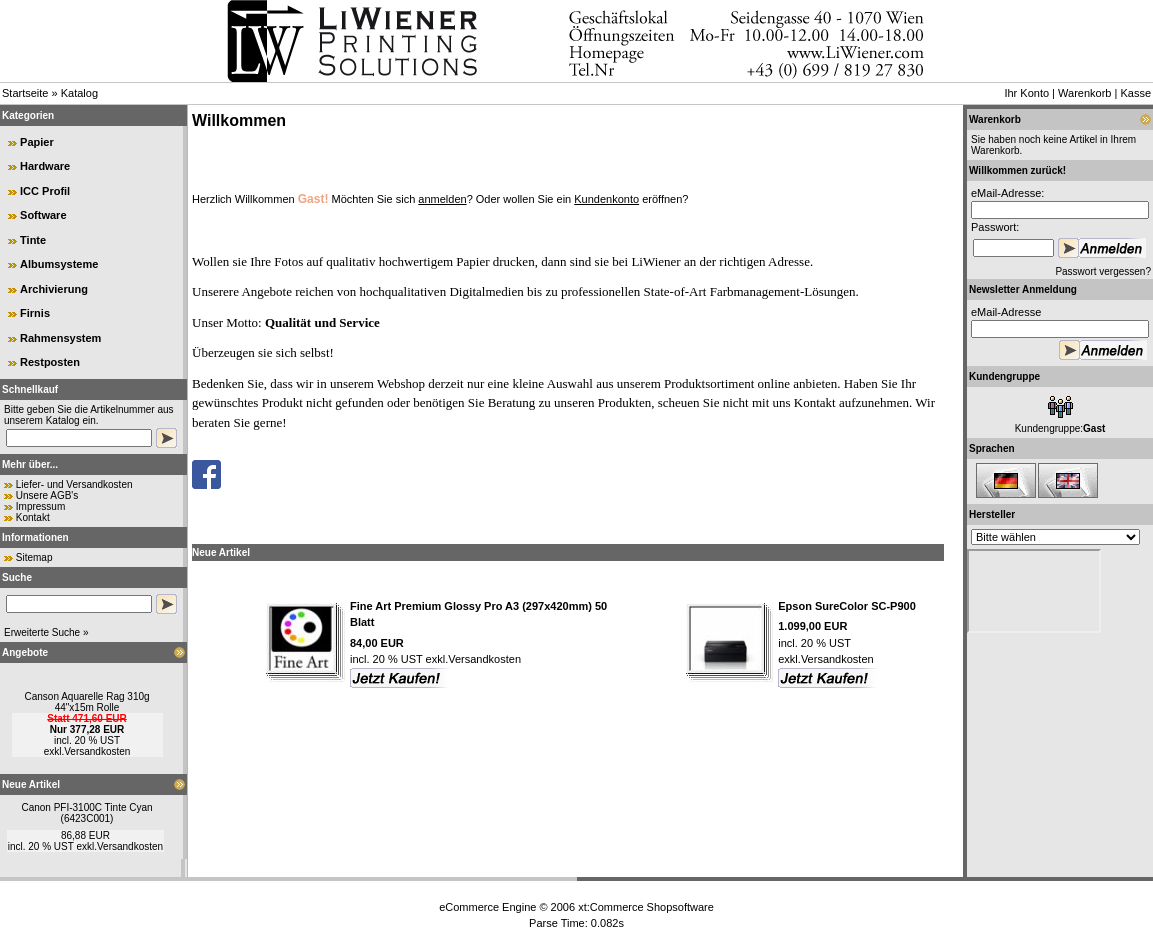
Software (43, 215)
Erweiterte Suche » (46, 632)
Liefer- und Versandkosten (74, 484)
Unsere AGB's (47, 495)
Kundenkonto (606, 199)
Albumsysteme (59, 264)
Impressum (40, 506)
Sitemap (34, 557)
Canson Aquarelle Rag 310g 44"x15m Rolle (86, 702)
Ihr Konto (1026, 93)
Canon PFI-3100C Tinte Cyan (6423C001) (86, 813)
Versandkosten (97, 751)
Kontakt (33, 517)
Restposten (50, 362)
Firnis (35, 313)
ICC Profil (45, 191)
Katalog (79, 93)
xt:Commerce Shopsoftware (646, 907)
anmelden (442, 199)
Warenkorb (1084, 93)
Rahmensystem (60, 338)
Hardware (45, 166)
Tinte (33, 240)
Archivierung (54, 289)
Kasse (1135, 93)
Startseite (25, 93)
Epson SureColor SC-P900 (847, 606)
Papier (37, 142)
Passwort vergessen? (1103, 271)
